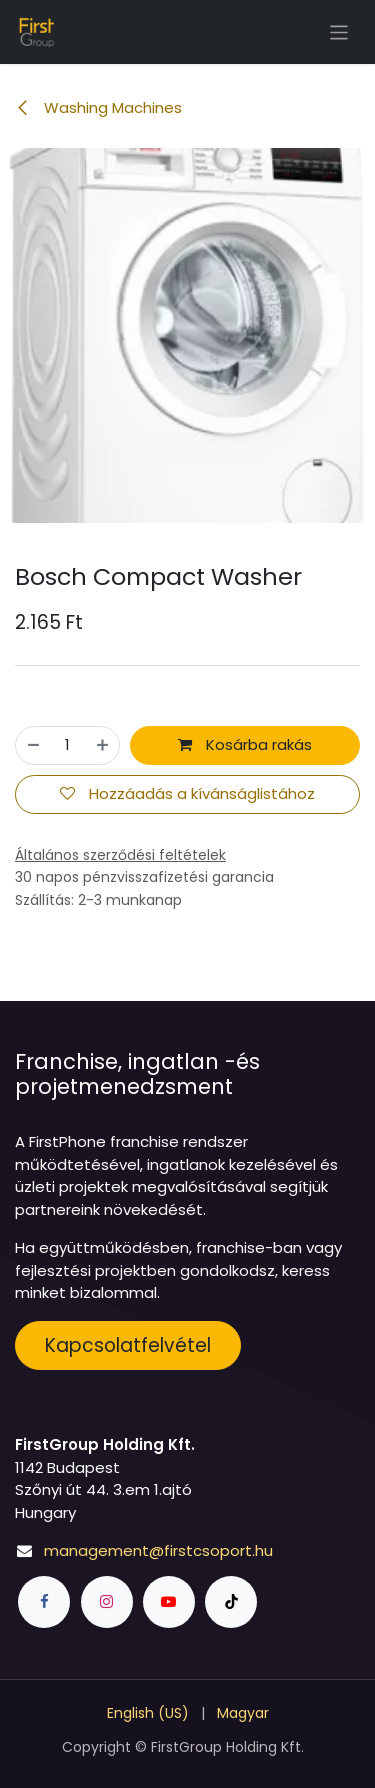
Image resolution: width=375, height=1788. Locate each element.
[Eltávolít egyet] (33, 745)
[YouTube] (169, 1602)
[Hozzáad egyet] (102, 745)
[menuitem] (148, 1713)
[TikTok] (231, 1602)
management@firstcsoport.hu (158, 1550)
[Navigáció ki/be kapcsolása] (339, 31)
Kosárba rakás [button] (245, 744)
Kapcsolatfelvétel (128, 1345)
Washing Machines (98, 107)
